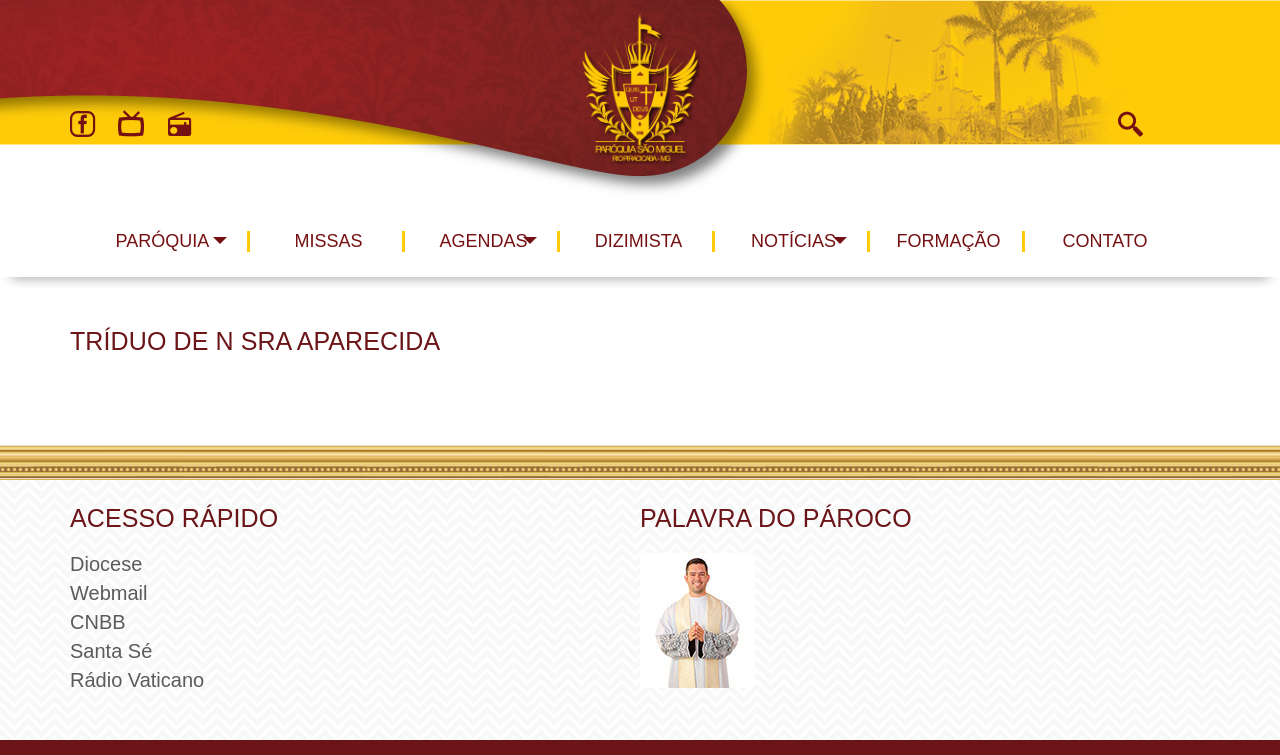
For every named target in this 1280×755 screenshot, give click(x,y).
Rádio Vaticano (137, 680)
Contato (1105, 241)
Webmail (108, 593)
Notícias (793, 241)
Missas (328, 241)
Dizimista (639, 241)
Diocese (106, 564)
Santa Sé (111, 651)
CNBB (98, 622)
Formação (949, 241)
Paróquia (163, 241)
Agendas (483, 241)
